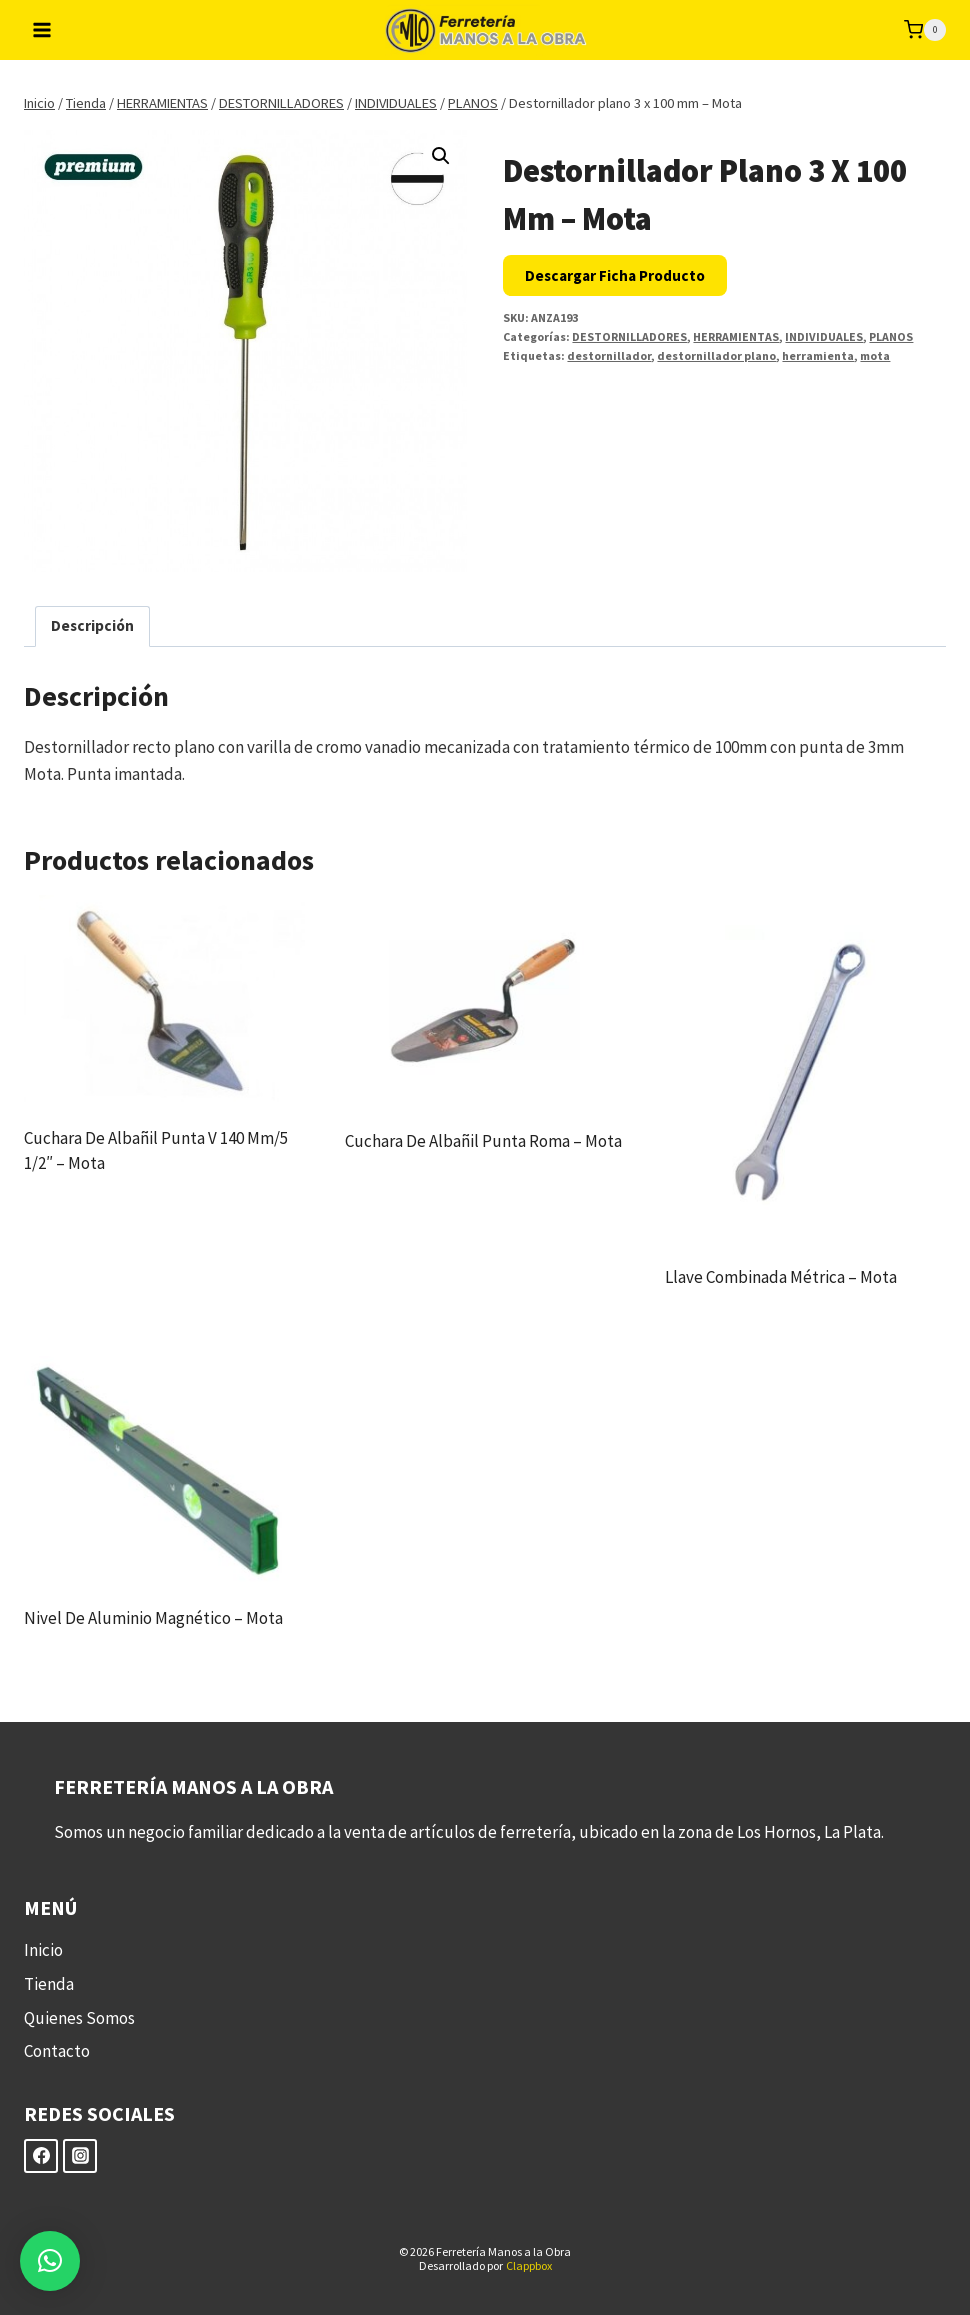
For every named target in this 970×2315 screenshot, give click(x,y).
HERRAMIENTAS (736, 336)
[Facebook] (41, 2156)
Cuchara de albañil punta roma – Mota (483, 1141)
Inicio (43, 1950)
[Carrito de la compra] (925, 30)
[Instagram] (80, 2156)
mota (875, 355)
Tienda (49, 1984)
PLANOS (891, 336)
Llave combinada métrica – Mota (781, 1277)
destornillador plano (716, 355)
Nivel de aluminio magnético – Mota (153, 1618)
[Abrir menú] (42, 29)
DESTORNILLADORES (629, 336)
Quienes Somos (79, 2018)
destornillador (609, 355)
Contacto (57, 2051)
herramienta (818, 355)
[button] (441, 156)
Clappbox (529, 2265)
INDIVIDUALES (824, 336)
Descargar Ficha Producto (615, 275)
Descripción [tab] (92, 625)
